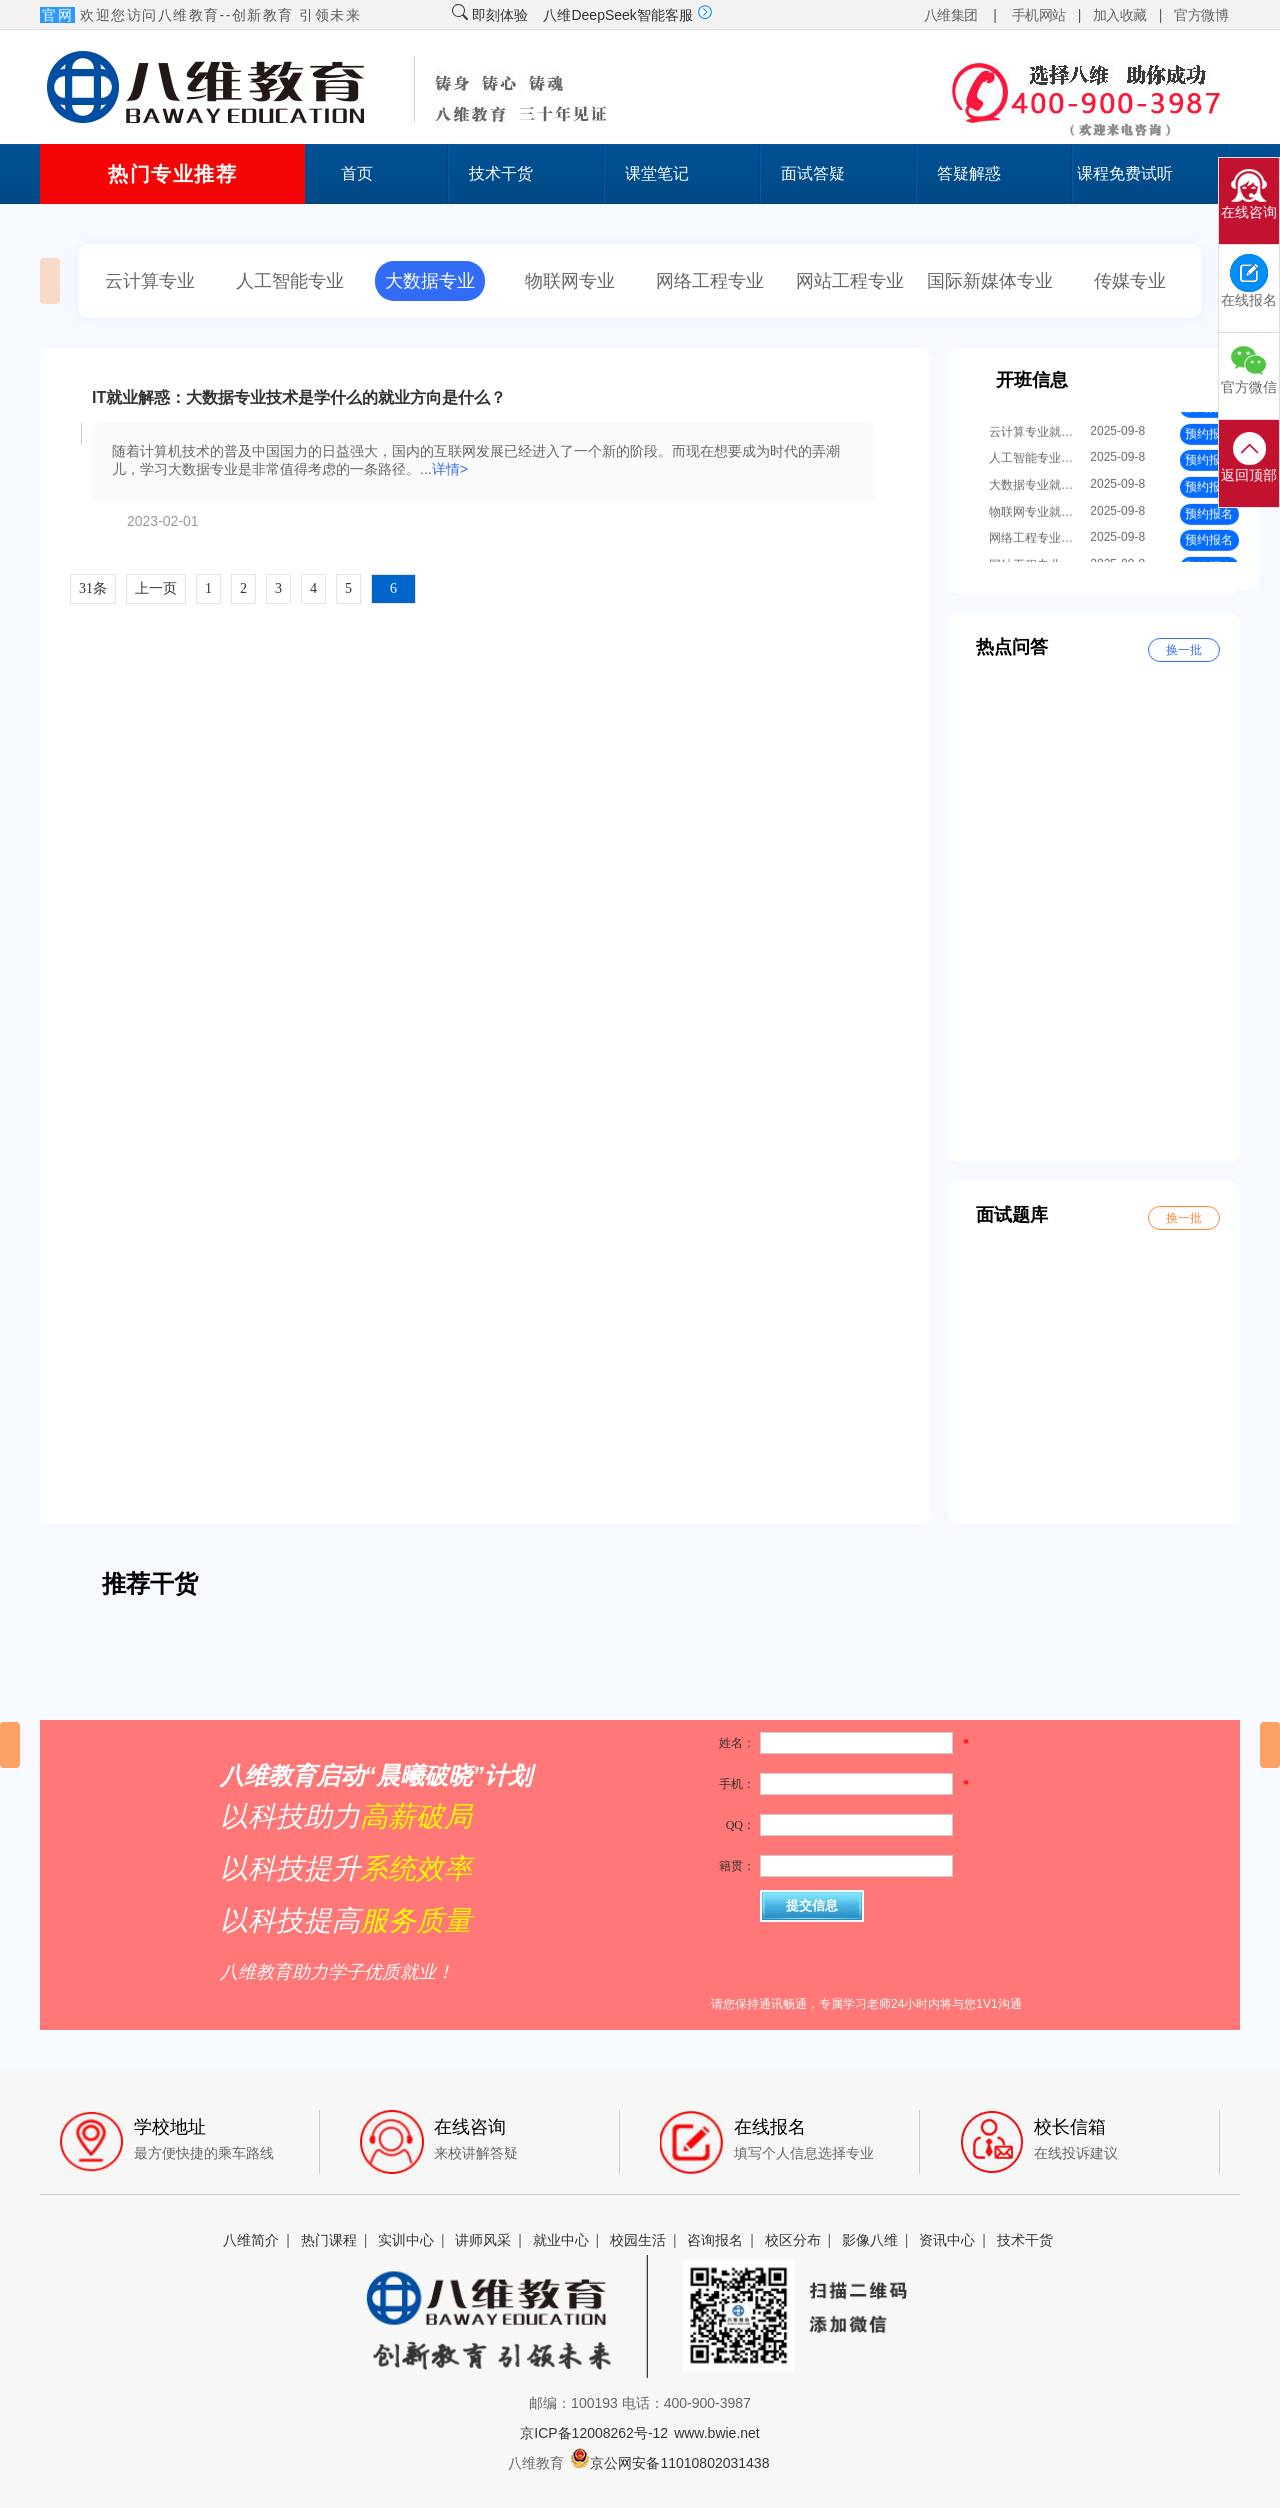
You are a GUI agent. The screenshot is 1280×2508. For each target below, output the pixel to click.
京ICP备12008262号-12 (594, 2433)
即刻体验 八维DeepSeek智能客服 (582, 15)
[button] (10, 1745)
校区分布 (793, 2240)
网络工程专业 (710, 281)
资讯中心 (947, 2240)
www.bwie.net (717, 2433)
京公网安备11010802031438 (669, 2463)
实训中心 (406, 2240)
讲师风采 (483, 2240)
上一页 (156, 588)
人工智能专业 (290, 281)
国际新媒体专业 (990, 281)
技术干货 (501, 173)
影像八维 (870, 2240)
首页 (357, 173)
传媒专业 (1130, 281)
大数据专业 (430, 281)
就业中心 (561, 2240)
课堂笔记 (657, 173)
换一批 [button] (1184, 650)
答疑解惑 (969, 173)
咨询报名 (715, 2240)
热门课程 (329, 2240)
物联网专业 (570, 281)
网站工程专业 (850, 281)
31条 (93, 588)
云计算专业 (150, 281)
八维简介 (251, 2240)
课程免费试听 (1125, 173)
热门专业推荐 (172, 174)
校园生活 (638, 2240)
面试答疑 (813, 173)
